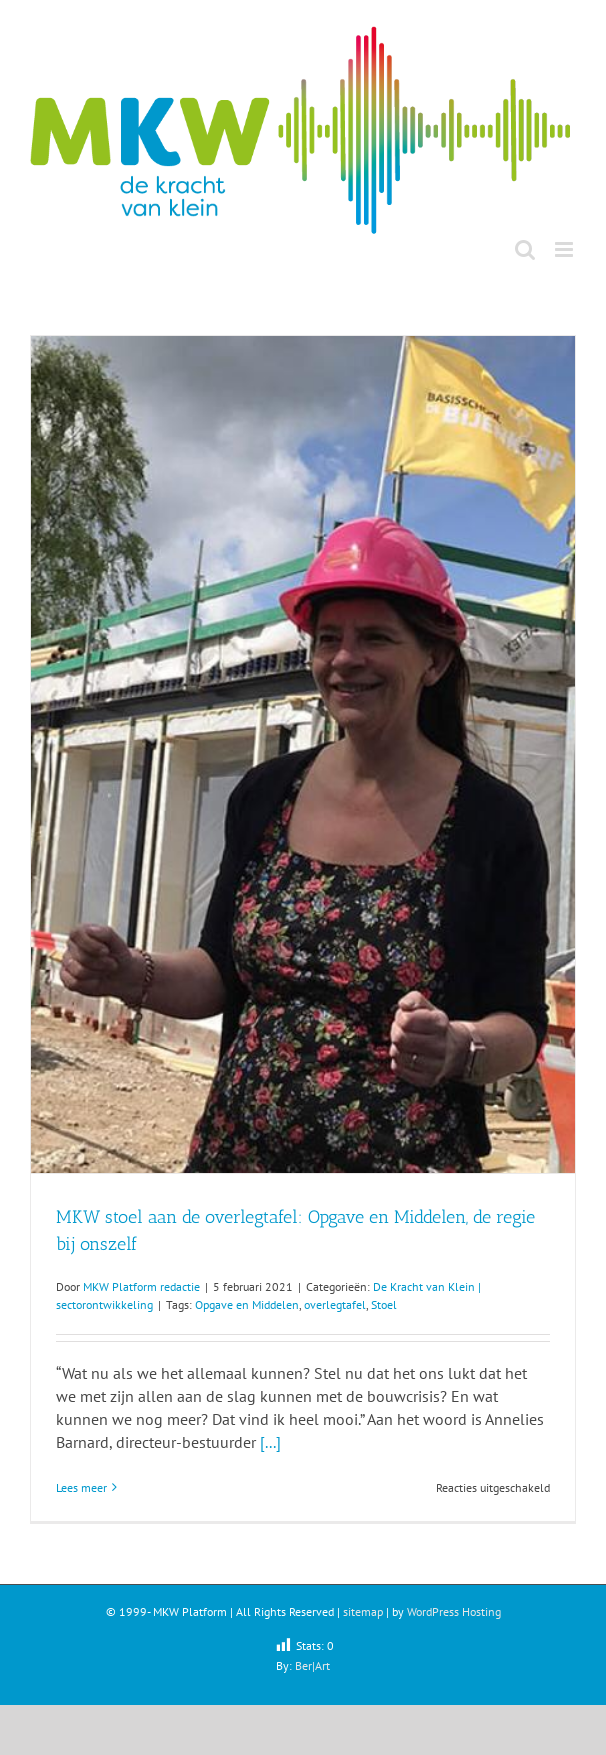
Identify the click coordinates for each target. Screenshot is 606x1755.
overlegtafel (335, 1304)
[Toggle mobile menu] (565, 249)
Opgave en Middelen (247, 1304)
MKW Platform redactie (141, 1286)
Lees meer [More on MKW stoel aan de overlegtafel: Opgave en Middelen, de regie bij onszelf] (81, 1487)
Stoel (384, 1304)
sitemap (363, 1611)
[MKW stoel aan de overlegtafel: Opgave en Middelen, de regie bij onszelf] (303, 754)
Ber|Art (312, 1665)
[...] (270, 1442)
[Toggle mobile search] (525, 249)
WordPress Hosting (454, 1611)
